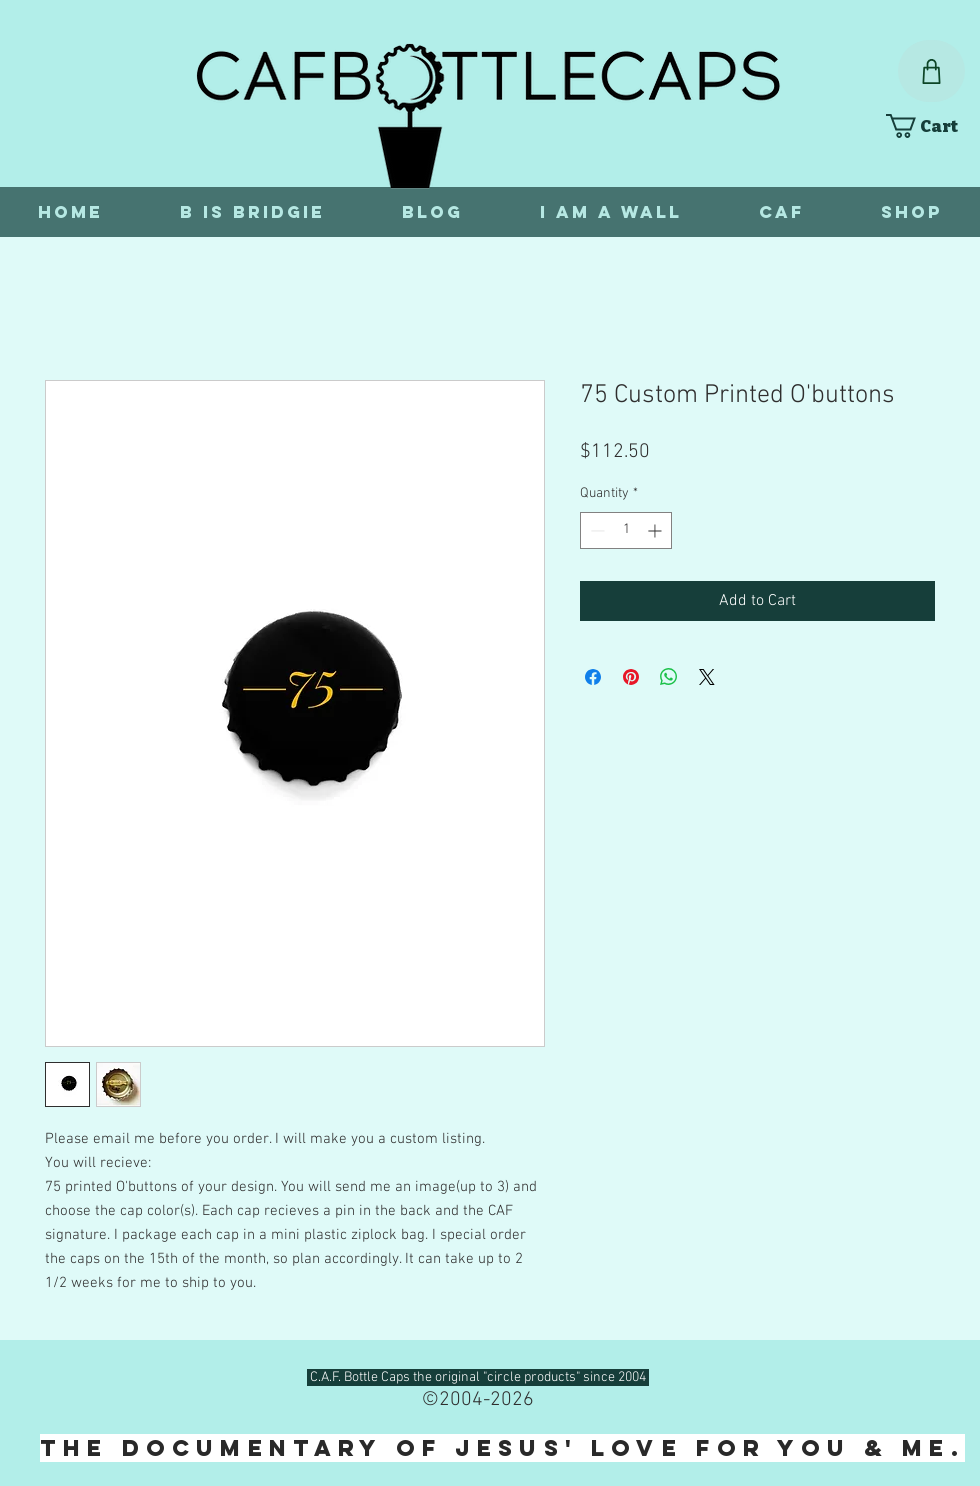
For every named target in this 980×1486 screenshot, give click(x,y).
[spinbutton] (626, 530)
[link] (931, 126)
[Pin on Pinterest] (631, 677)
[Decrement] (595, 530)
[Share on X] (707, 677)
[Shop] (931, 71)
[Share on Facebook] (593, 677)
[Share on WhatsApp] (669, 677)
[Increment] (656, 530)
